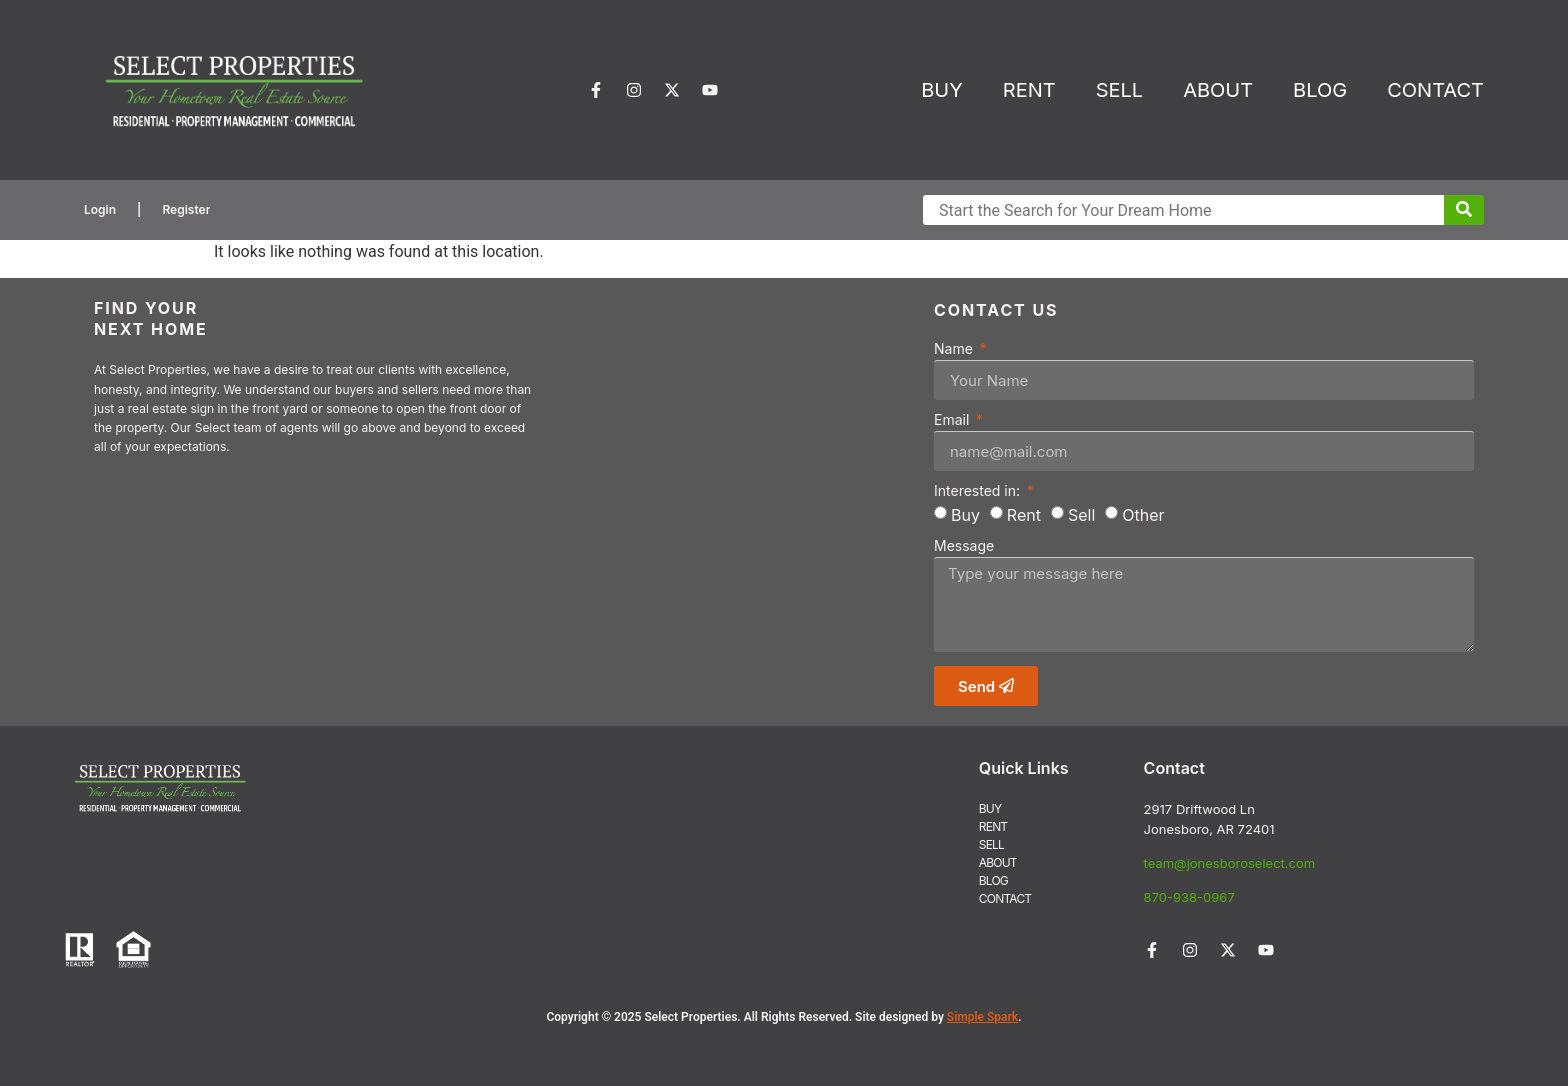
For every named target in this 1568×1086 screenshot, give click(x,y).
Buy (965, 515)
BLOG (1320, 90)
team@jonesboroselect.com (1230, 863)
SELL (1119, 90)
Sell (1081, 515)
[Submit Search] (1464, 210)
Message (964, 546)
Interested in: (979, 491)
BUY (942, 90)
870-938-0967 (1189, 897)
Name (955, 349)
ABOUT (1218, 90)
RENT (1029, 90)
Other (1143, 515)
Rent (1024, 515)
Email (953, 420)
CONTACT (1435, 90)
